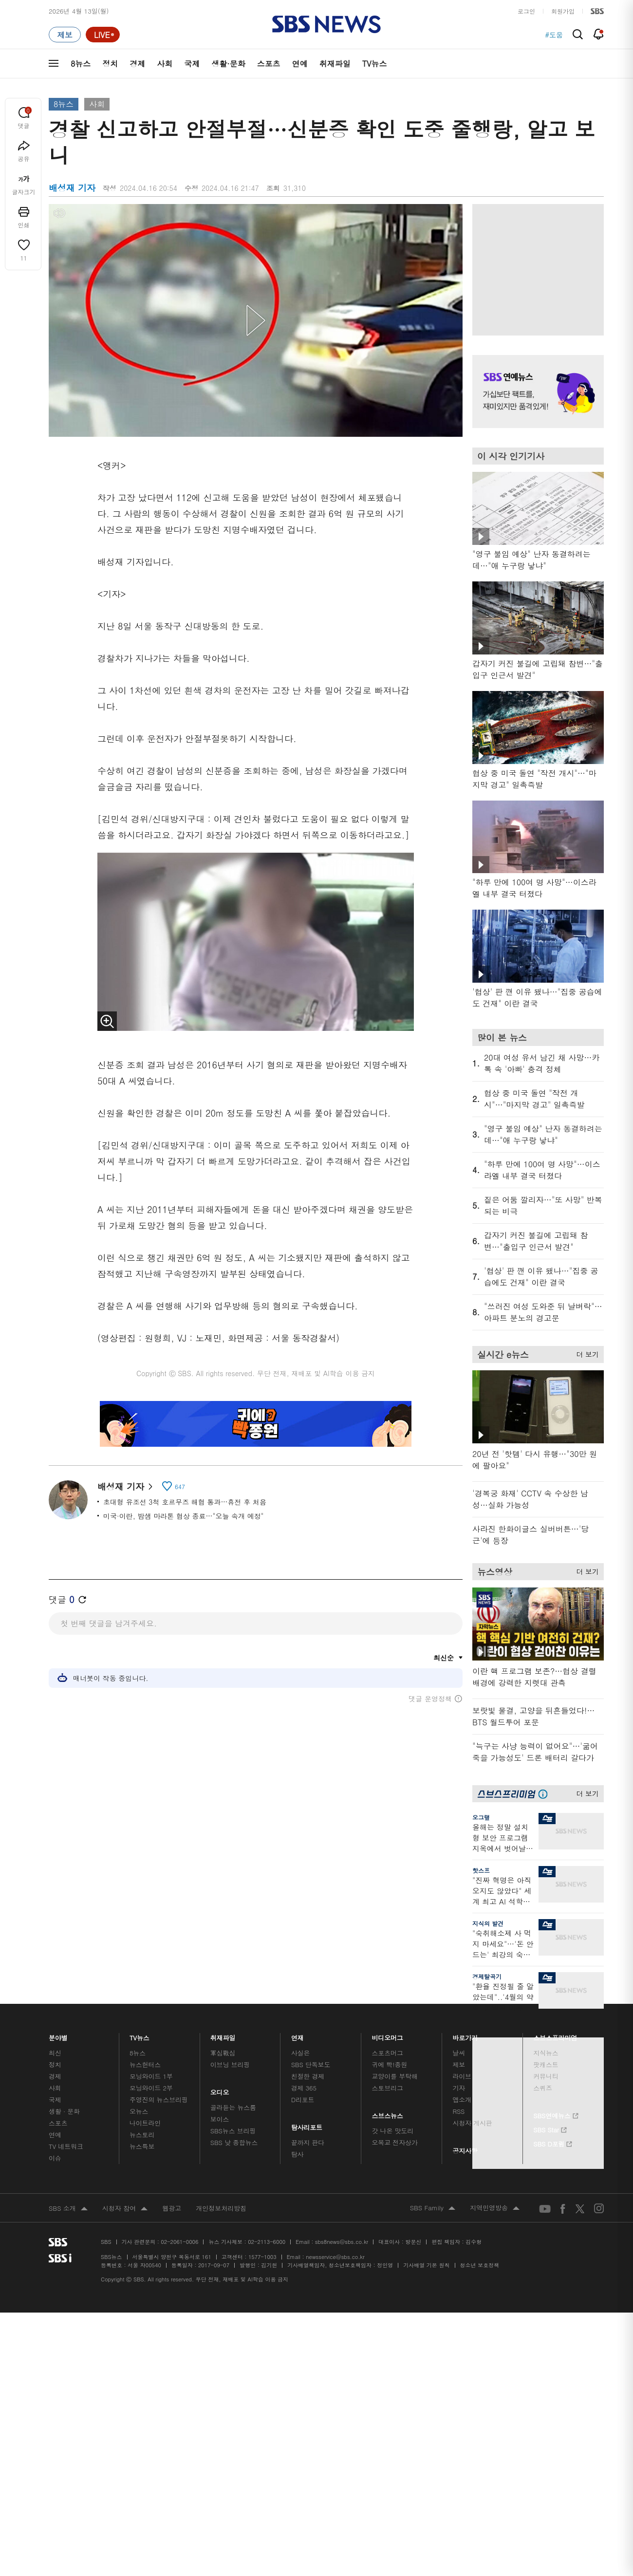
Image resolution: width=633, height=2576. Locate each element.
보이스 (219, 2119)
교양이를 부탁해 (395, 2076)
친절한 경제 (308, 2076)
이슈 (55, 2158)
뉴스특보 (142, 2146)
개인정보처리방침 (221, 2208)
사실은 (300, 2052)
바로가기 (465, 2035)
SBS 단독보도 (311, 2064)
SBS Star (550, 2128)
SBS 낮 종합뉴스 (234, 2142)
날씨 (458, 2052)
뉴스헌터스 (145, 2064)
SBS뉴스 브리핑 (233, 2130)
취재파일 (335, 63)
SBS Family (432, 2208)
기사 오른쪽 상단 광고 (535, 267)
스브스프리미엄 (555, 2035)
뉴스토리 (142, 2134)
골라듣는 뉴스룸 (233, 2107)
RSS (458, 2111)
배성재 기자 (124, 1486)
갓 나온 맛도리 (393, 2130)
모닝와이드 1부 (151, 2076)
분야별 (58, 2035)
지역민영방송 (495, 2208)
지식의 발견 (487, 1923)
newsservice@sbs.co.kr (335, 2256)
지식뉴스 (545, 2052)
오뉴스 (139, 2111)
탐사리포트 (306, 2125)
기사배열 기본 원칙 (426, 2265)
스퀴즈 (542, 2087)
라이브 (461, 2076)
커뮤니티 (545, 2076)
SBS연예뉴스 (555, 2114)
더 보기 (585, 1353)
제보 (458, 2064)
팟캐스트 (545, 2064)
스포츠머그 (387, 2052)
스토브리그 (387, 2087)
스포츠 (268, 63)
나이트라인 (145, 2123)
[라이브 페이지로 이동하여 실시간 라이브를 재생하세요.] (103, 34)
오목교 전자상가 (395, 2142)
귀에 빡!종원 (390, 2064)
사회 (164, 63)
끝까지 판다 (308, 2142)
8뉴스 (81, 63)
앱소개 (461, 2099)
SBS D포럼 (553, 2142)
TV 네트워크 (66, 2146)
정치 (110, 63)
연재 (297, 2035)
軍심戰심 (222, 2052)
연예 (300, 63)
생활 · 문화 (64, 2111)
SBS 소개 (68, 2208)
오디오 (219, 2090)
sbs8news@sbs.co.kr (341, 2241)
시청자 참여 (125, 2208)
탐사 (297, 2154)
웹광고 (171, 2208)
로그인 (526, 11)
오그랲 (481, 1817)
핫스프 (481, 1870)
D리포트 (303, 2099)
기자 (458, 2087)
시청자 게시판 (472, 2123)
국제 (192, 63)
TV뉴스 (374, 63)
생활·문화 (228, 63)
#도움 (554, 34)
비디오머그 (388, 2035)
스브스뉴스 (388, 2113)
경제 (137, 63)
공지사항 (464, 2150)
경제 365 (303, 2087)
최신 (55, 2052)
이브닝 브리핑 (230, 2064)
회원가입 (563, 11)
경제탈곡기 (487, 1976)
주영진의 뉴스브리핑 (159, 2099)
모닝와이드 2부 (151, 2087)
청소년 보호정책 (480, 2265)
